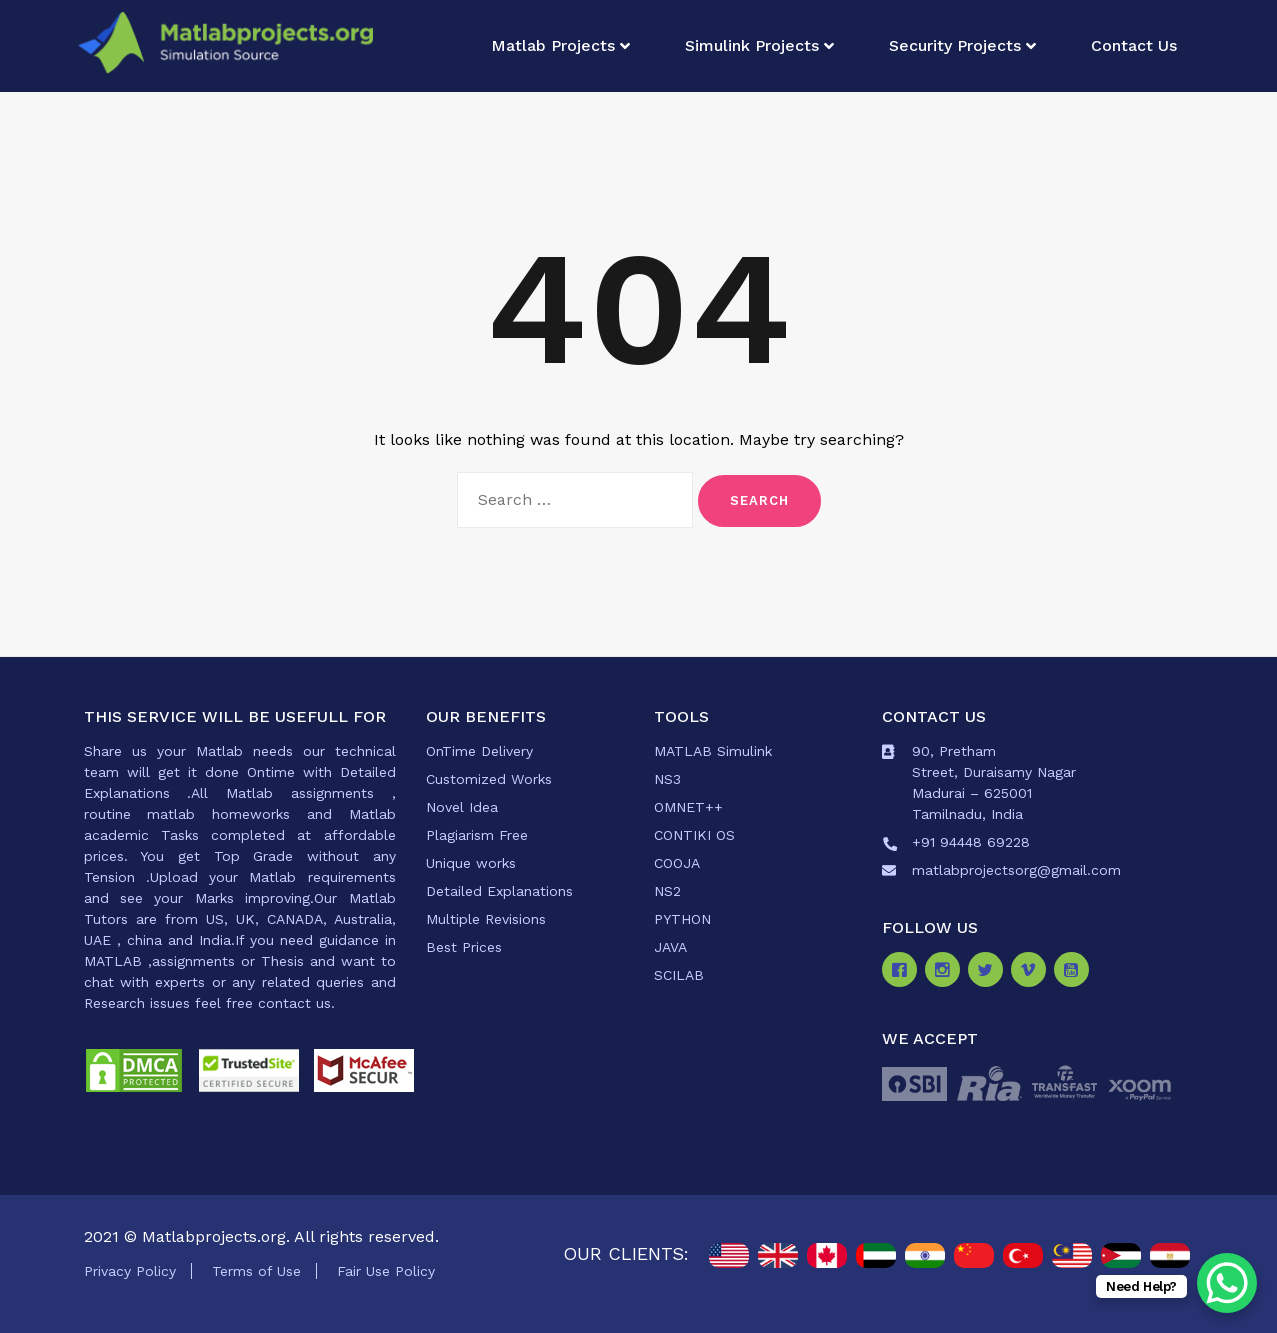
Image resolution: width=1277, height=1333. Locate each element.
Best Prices (464, 947)
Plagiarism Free (477, 835)
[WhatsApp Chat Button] (1227, 1283)
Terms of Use (256, 1271)
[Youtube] (1075, 972)
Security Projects (955, 45)
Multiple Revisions (486, 919)
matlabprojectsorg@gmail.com (1016, 870)
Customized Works (489, 779)
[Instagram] (946, 972)
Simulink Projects (752, 45)
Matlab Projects (553, 45)
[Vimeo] (1032, 972)
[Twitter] (989, 972)
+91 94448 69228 (971, 842)
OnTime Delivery (479, 751)
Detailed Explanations (499, 891)
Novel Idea (462, 807)
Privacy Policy (130, 1271)
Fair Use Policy (386, 1271)
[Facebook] (903, 972)
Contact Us (1134, 45)
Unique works (471, 863)
